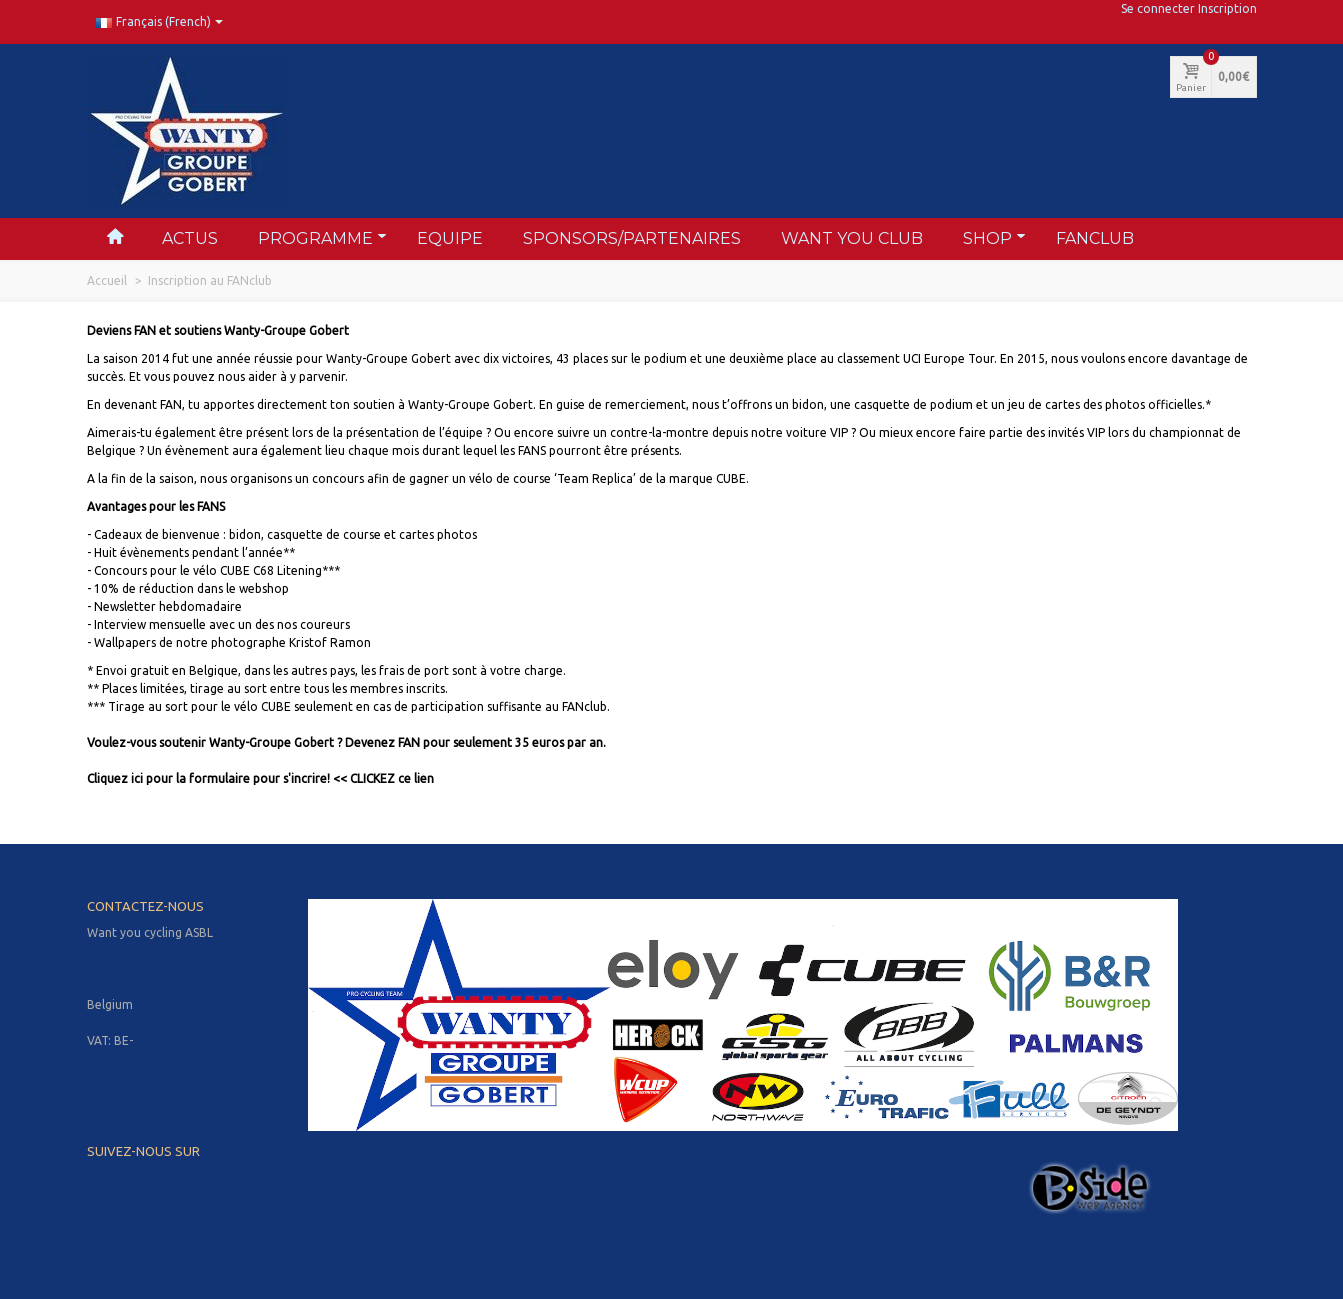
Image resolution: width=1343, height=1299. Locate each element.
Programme (322, 238)
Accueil (107, 280)
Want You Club (852, 238)
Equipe (450, 238)
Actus (190, 238)
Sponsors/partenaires (632, 238)
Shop (994, 238)
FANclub (1095, 238)
